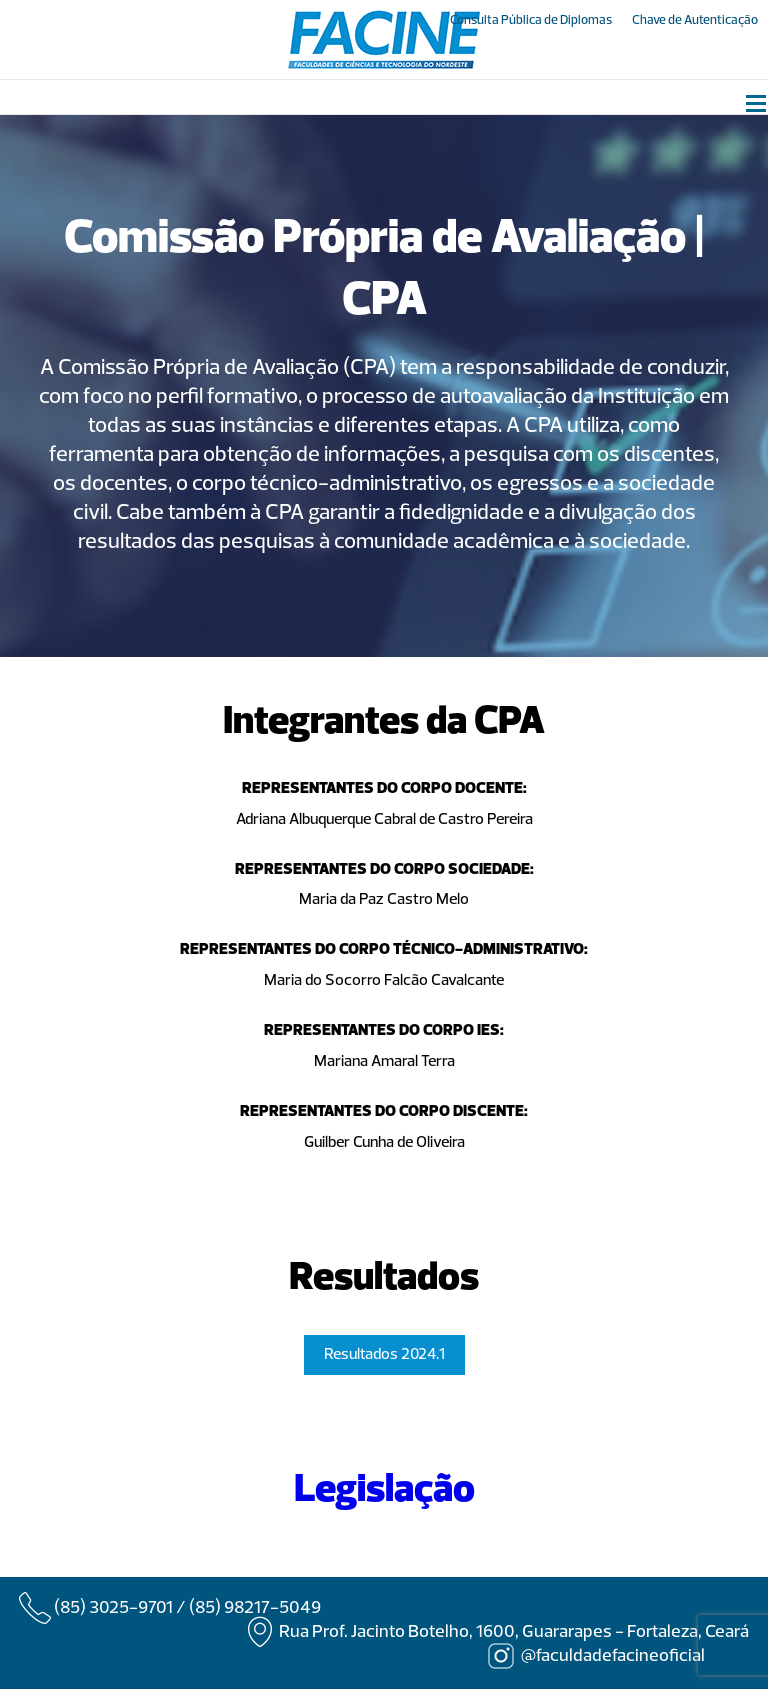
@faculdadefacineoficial (613, 1656)
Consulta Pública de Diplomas (531, 20)
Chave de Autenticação (695, 20)
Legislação (384, 1491)
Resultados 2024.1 (384, 1355)
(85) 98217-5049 (255, 1608)
